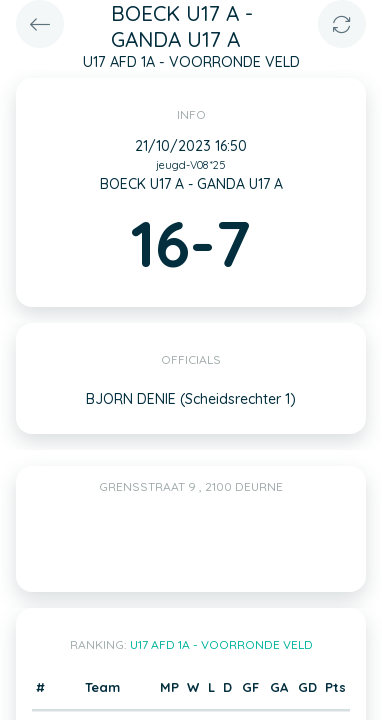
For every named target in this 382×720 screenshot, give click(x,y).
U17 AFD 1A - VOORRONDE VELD (221, 644)
